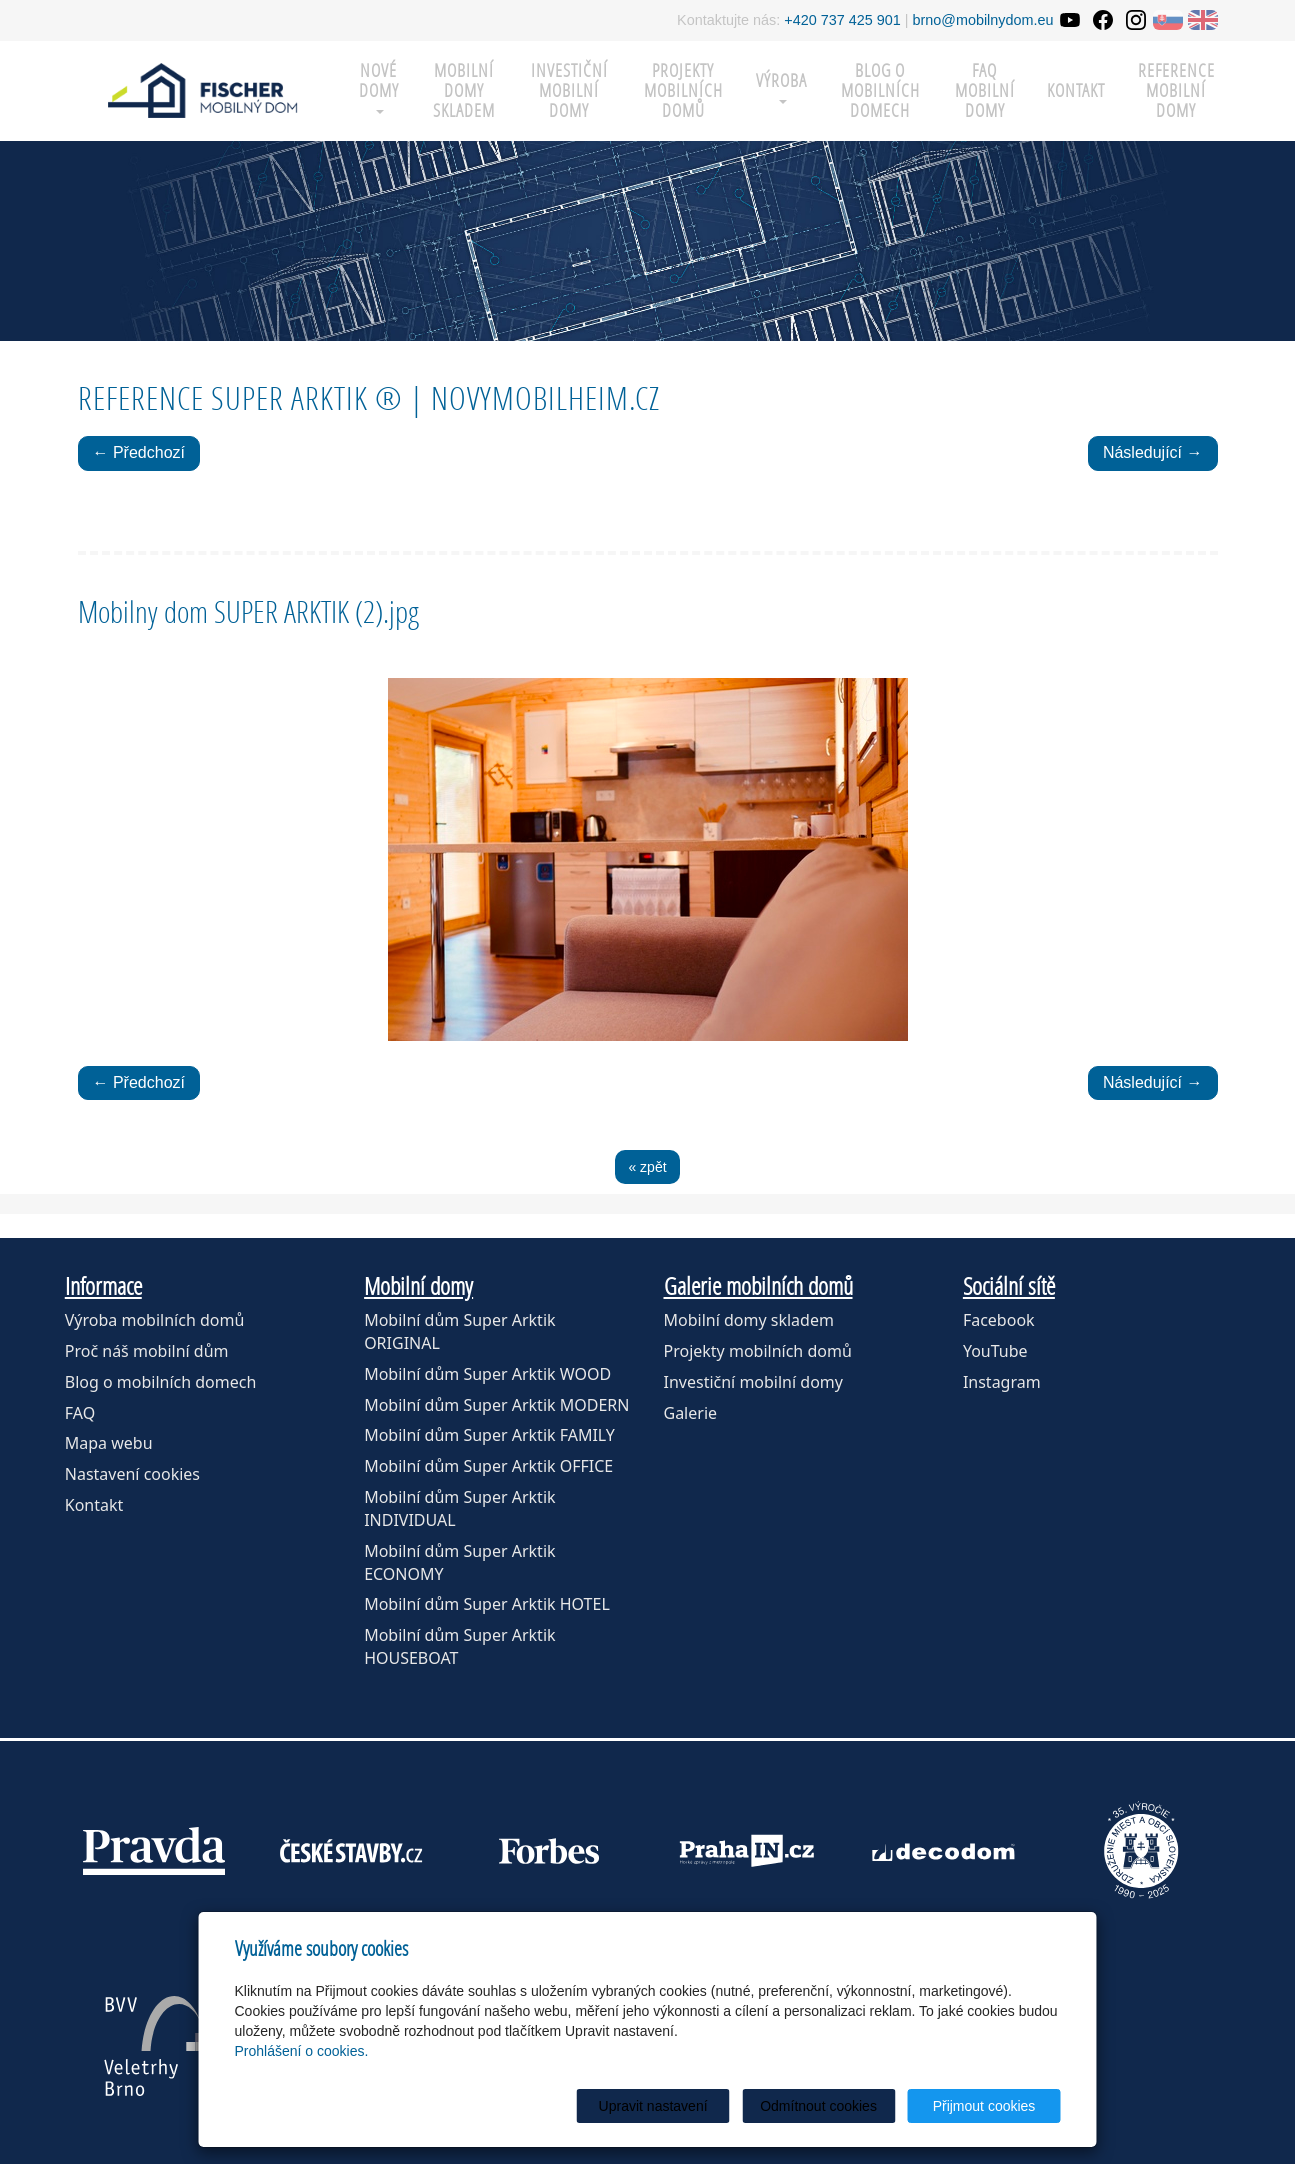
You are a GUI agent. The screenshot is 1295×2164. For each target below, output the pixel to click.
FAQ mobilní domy (985, 90)
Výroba (781, 86)
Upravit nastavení (653, 2106)
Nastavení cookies (132, 1474)
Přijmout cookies (984, 2106)
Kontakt (1076, 90)
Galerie (691, 1413)
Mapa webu (109, 1443)
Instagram (1002, 1382)
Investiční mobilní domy (569, 90)
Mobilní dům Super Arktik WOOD (487, 1374)
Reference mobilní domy (1176, 90)
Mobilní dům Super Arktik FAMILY (489, 1435)
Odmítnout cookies (818, 2106)
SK (1168, 20)
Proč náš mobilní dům (147, 1351)
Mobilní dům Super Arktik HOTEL (487, 1604)
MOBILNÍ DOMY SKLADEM (464, 90)
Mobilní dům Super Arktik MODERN (496, 1405)
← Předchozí (139, 452)
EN (1203, 20)
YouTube (995, 1351)
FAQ (80, 1413)
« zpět (647, 1167)
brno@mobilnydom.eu (983, 20)
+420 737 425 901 (842, 20)
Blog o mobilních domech (880, 90)
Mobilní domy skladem (749, 1320)
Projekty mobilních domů (683, 90)
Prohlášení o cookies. (302, 2051)
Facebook (999, 1320)
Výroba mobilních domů (155, 1320)
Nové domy (379, 86)
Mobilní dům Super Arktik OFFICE (488, 1466)
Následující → (1153, 452)
